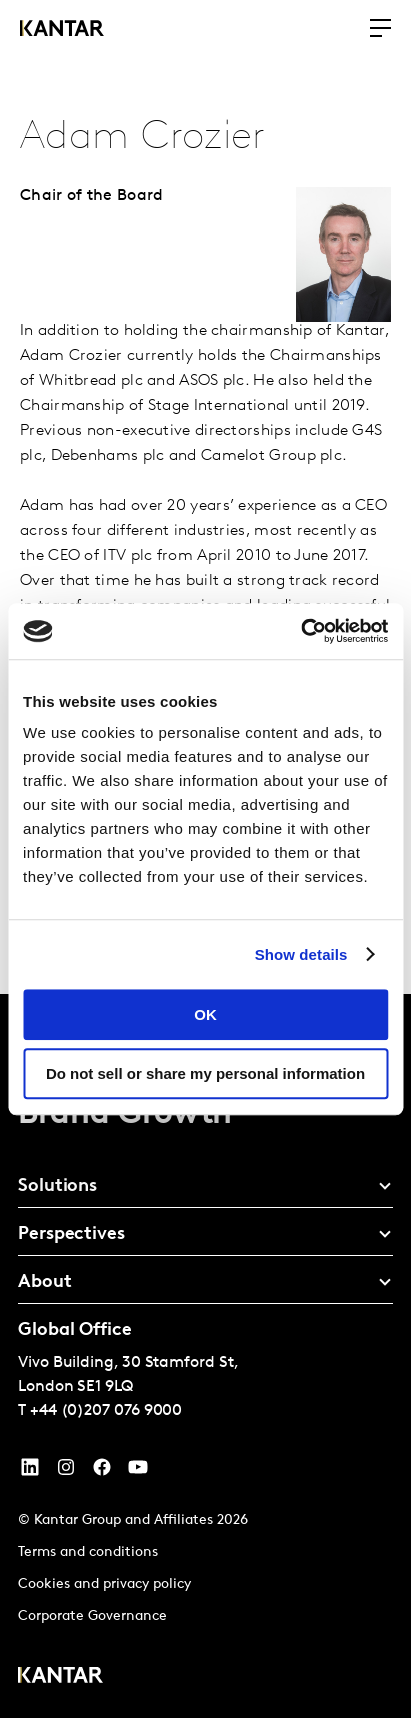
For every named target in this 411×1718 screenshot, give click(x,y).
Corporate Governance (92, 1616)
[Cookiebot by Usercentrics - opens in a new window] (300, 631)
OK (205, 1014)
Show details (301, 954)
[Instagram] (66, 1472)
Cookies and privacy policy (104, 1584)
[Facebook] (102, 1472)
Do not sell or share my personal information (205, 1073)
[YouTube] (30, 1472)
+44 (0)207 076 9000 (106, 1411)
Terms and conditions (88, 1552)
